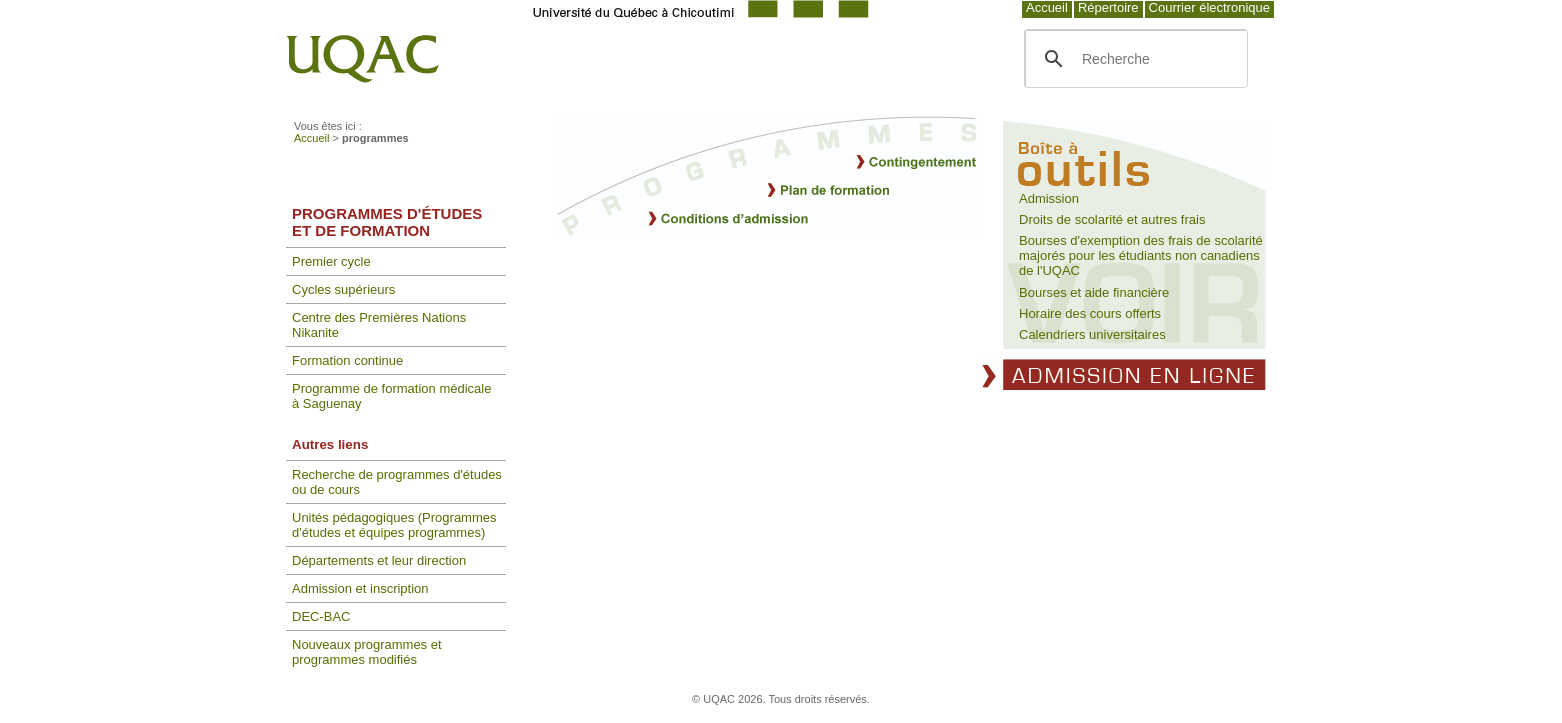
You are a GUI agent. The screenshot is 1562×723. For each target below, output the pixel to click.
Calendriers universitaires (1092, 334)
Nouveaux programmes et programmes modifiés (367, 652)
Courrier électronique (1209, 7)
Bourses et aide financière (1094, 292)
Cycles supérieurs (343, 289)
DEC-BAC (321, 616)
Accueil (1047, 7)
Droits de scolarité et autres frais (1112, 219)
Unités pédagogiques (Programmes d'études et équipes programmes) (394, 525)
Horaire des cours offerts (1090, 313)
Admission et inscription (360, 588)
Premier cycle (331, 261)
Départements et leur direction (379, 560)
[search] (1133, 59)
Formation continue (347, 360)
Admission (1049, 198)
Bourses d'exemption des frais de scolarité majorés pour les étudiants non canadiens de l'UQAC (1141, 255)
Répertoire (1108, 7)
